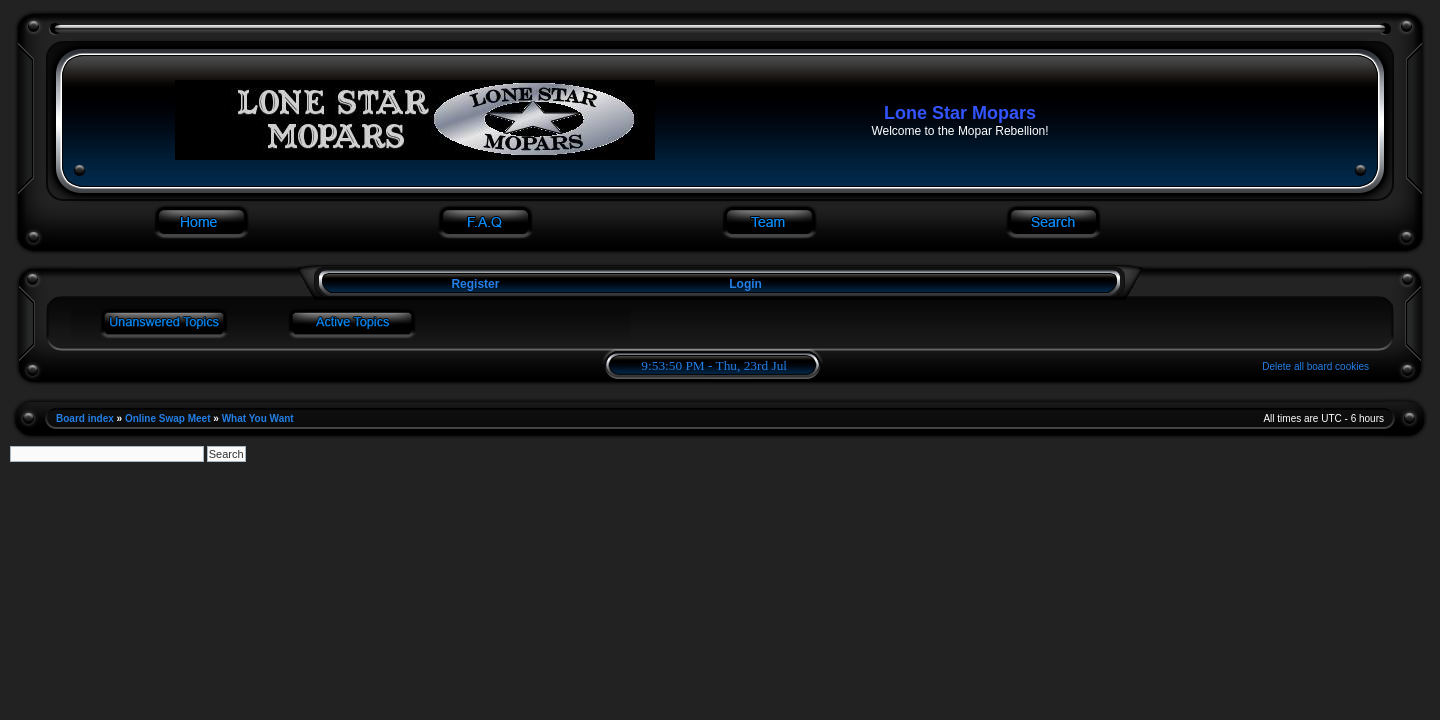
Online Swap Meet (168, 418)
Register (473, 284)
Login (745, 284)
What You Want (258, 418)
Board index (85, 418)
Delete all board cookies (1315, 366)
